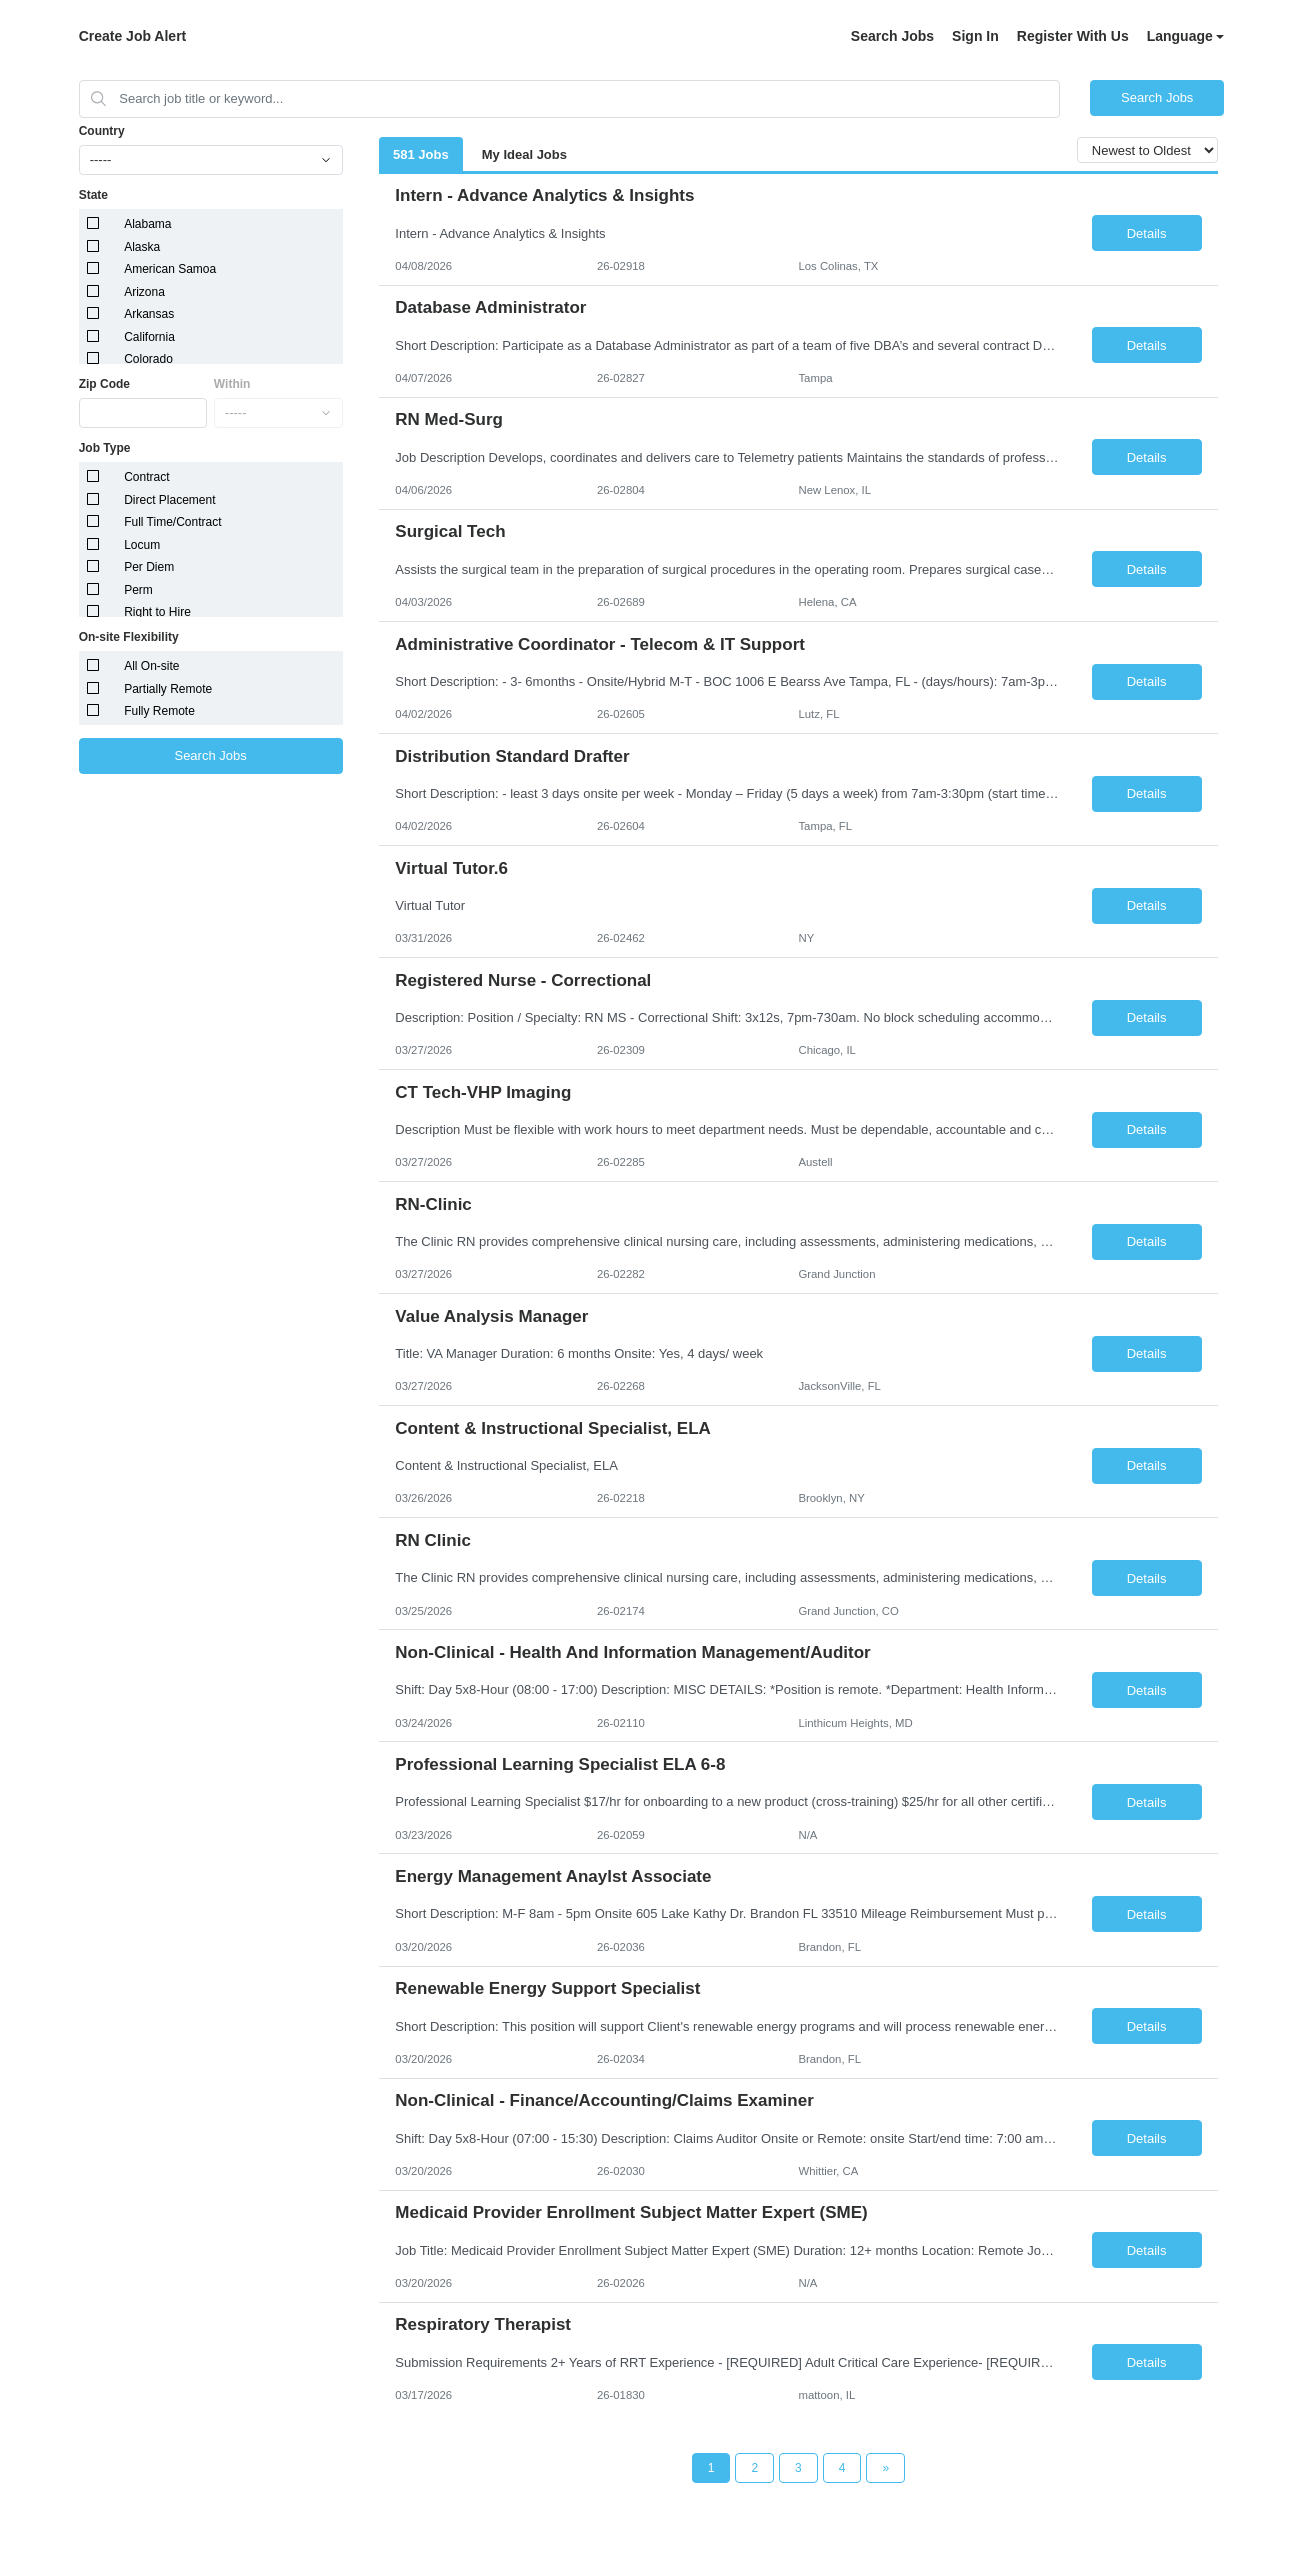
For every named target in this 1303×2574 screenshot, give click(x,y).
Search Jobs (892, 36)
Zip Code (104, 384)
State (93, 195)
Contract (146, 477)
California (149, 337)
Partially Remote (168, 689)
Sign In (975, 36)
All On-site (151, 666)
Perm (138, 590)
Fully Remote (159, 711)
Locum (142, 545)
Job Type (105, 448)
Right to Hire (157, 612)
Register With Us (1073, 36)
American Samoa (170, 269)
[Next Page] (885, 2468)
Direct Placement (169, 500)
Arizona (144, 292)
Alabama (147, 224)
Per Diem (149, 567)
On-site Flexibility (129, 637)
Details (1147, 233)
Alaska (142, 247)
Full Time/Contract (172, 522)
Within (232, 384)
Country (102, 131)
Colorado (148, 359)
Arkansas (149, 314)
